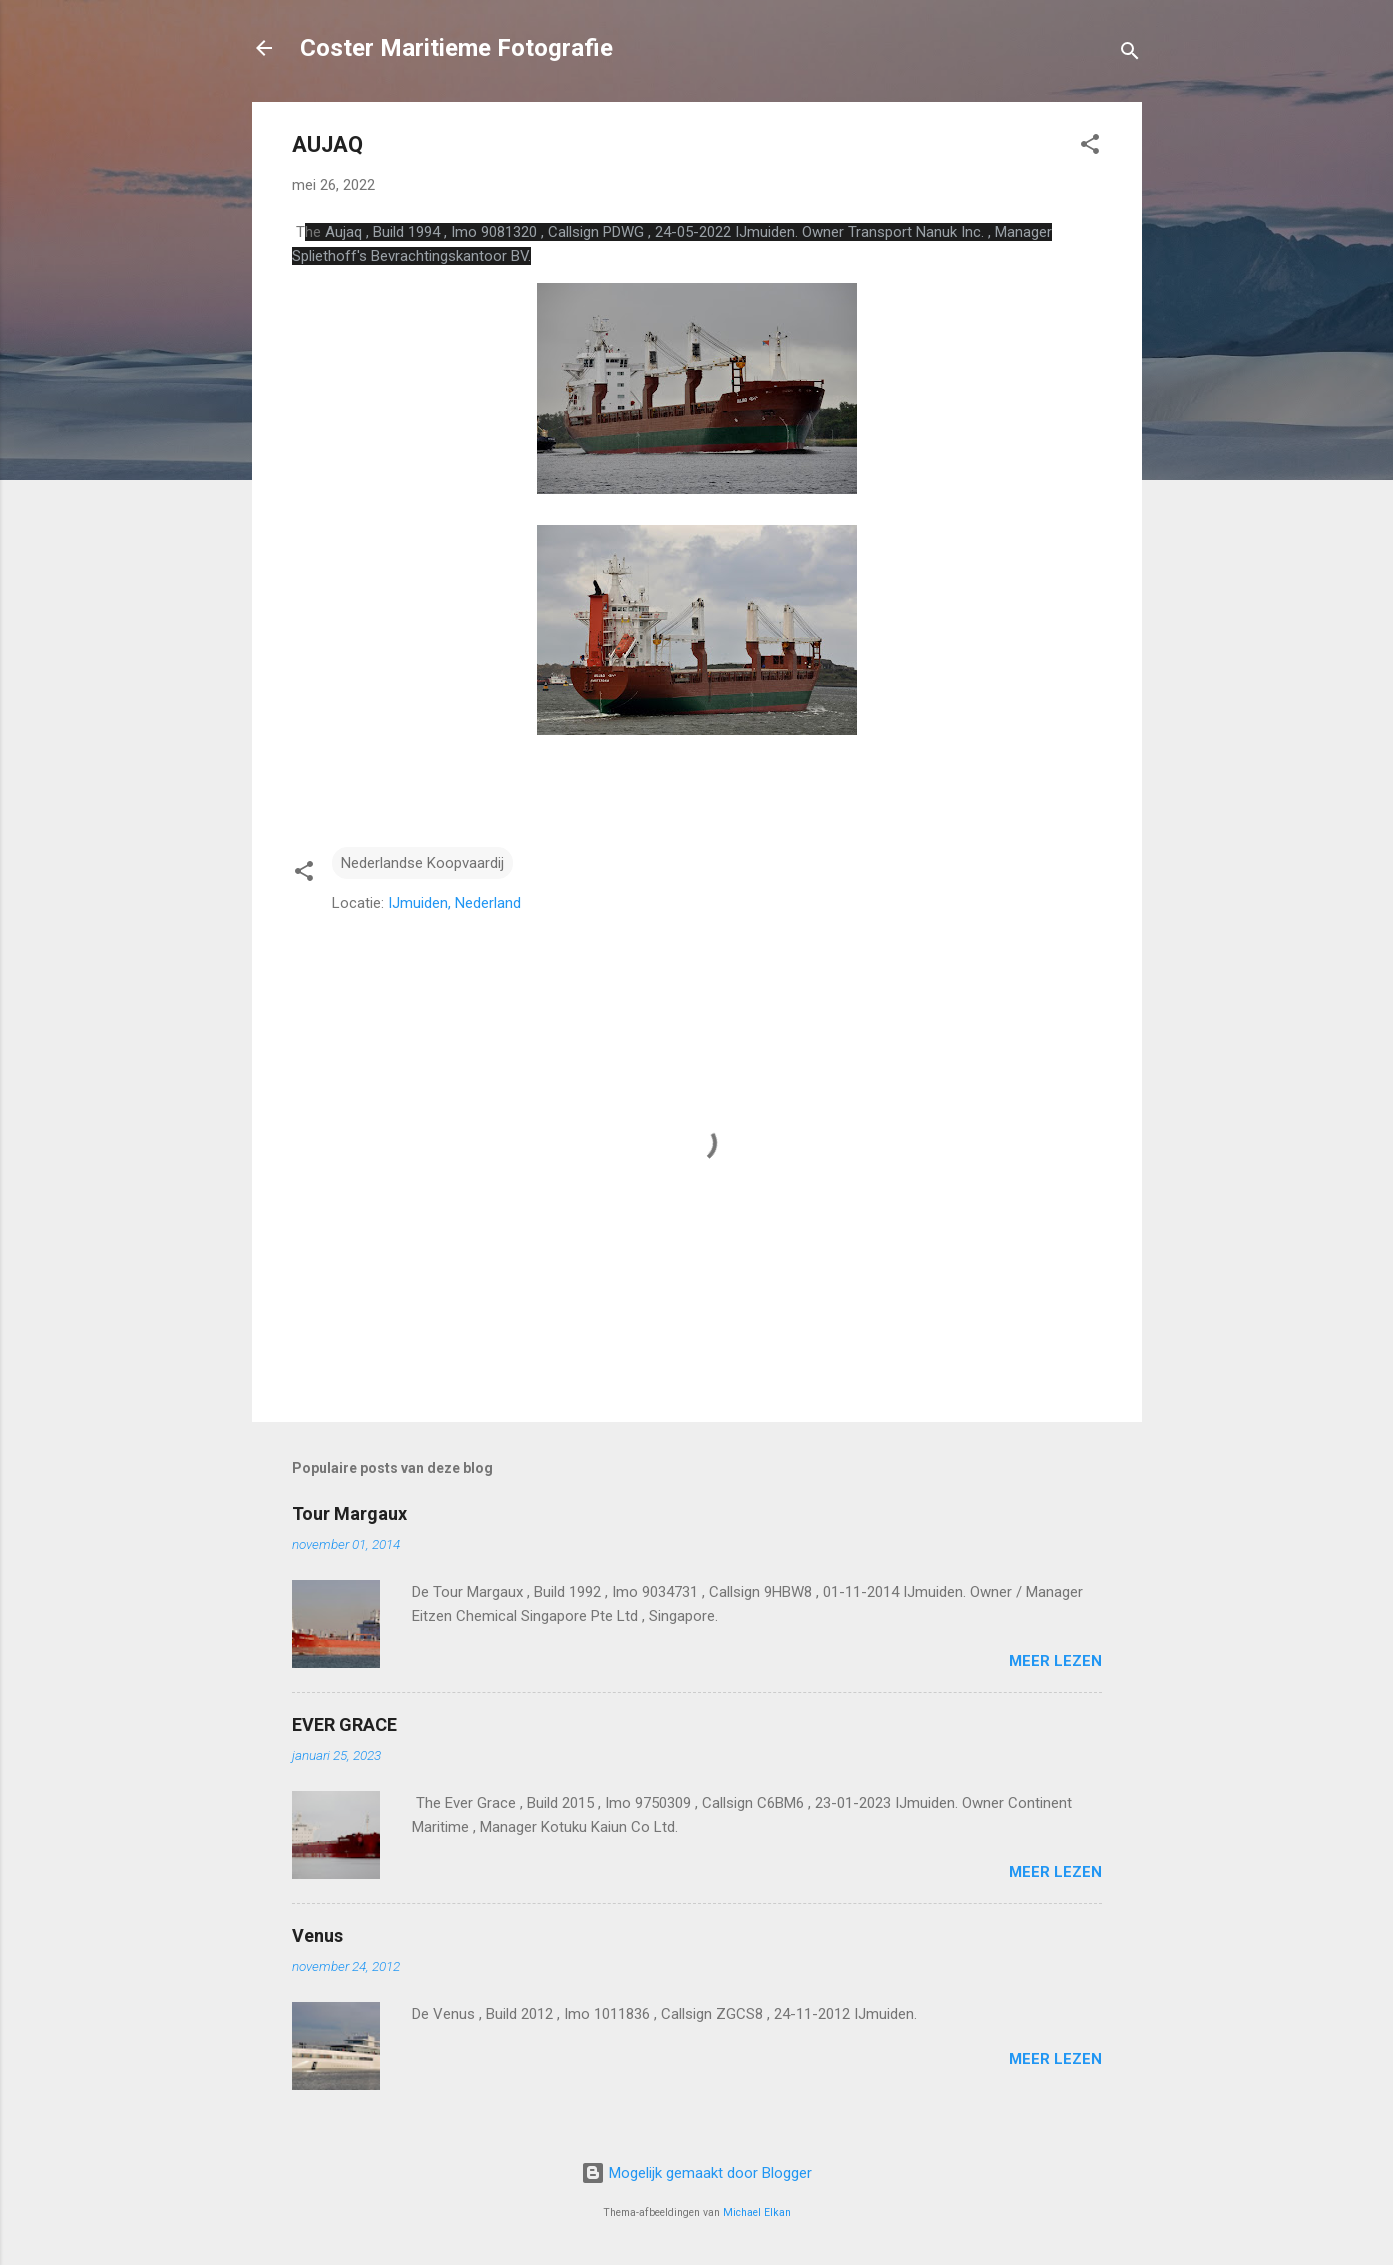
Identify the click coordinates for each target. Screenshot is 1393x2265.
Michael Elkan (757, 2212)
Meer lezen (1055, 1661)
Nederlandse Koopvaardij (422, 863)
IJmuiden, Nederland (454, 903)
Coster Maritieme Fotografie (456, 48)
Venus (317, 1935)
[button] (1090, 147)
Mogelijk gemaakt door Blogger (696, 2173)
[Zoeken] (1130, 54)
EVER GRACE (344, 1724)
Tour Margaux (349, 1513)
